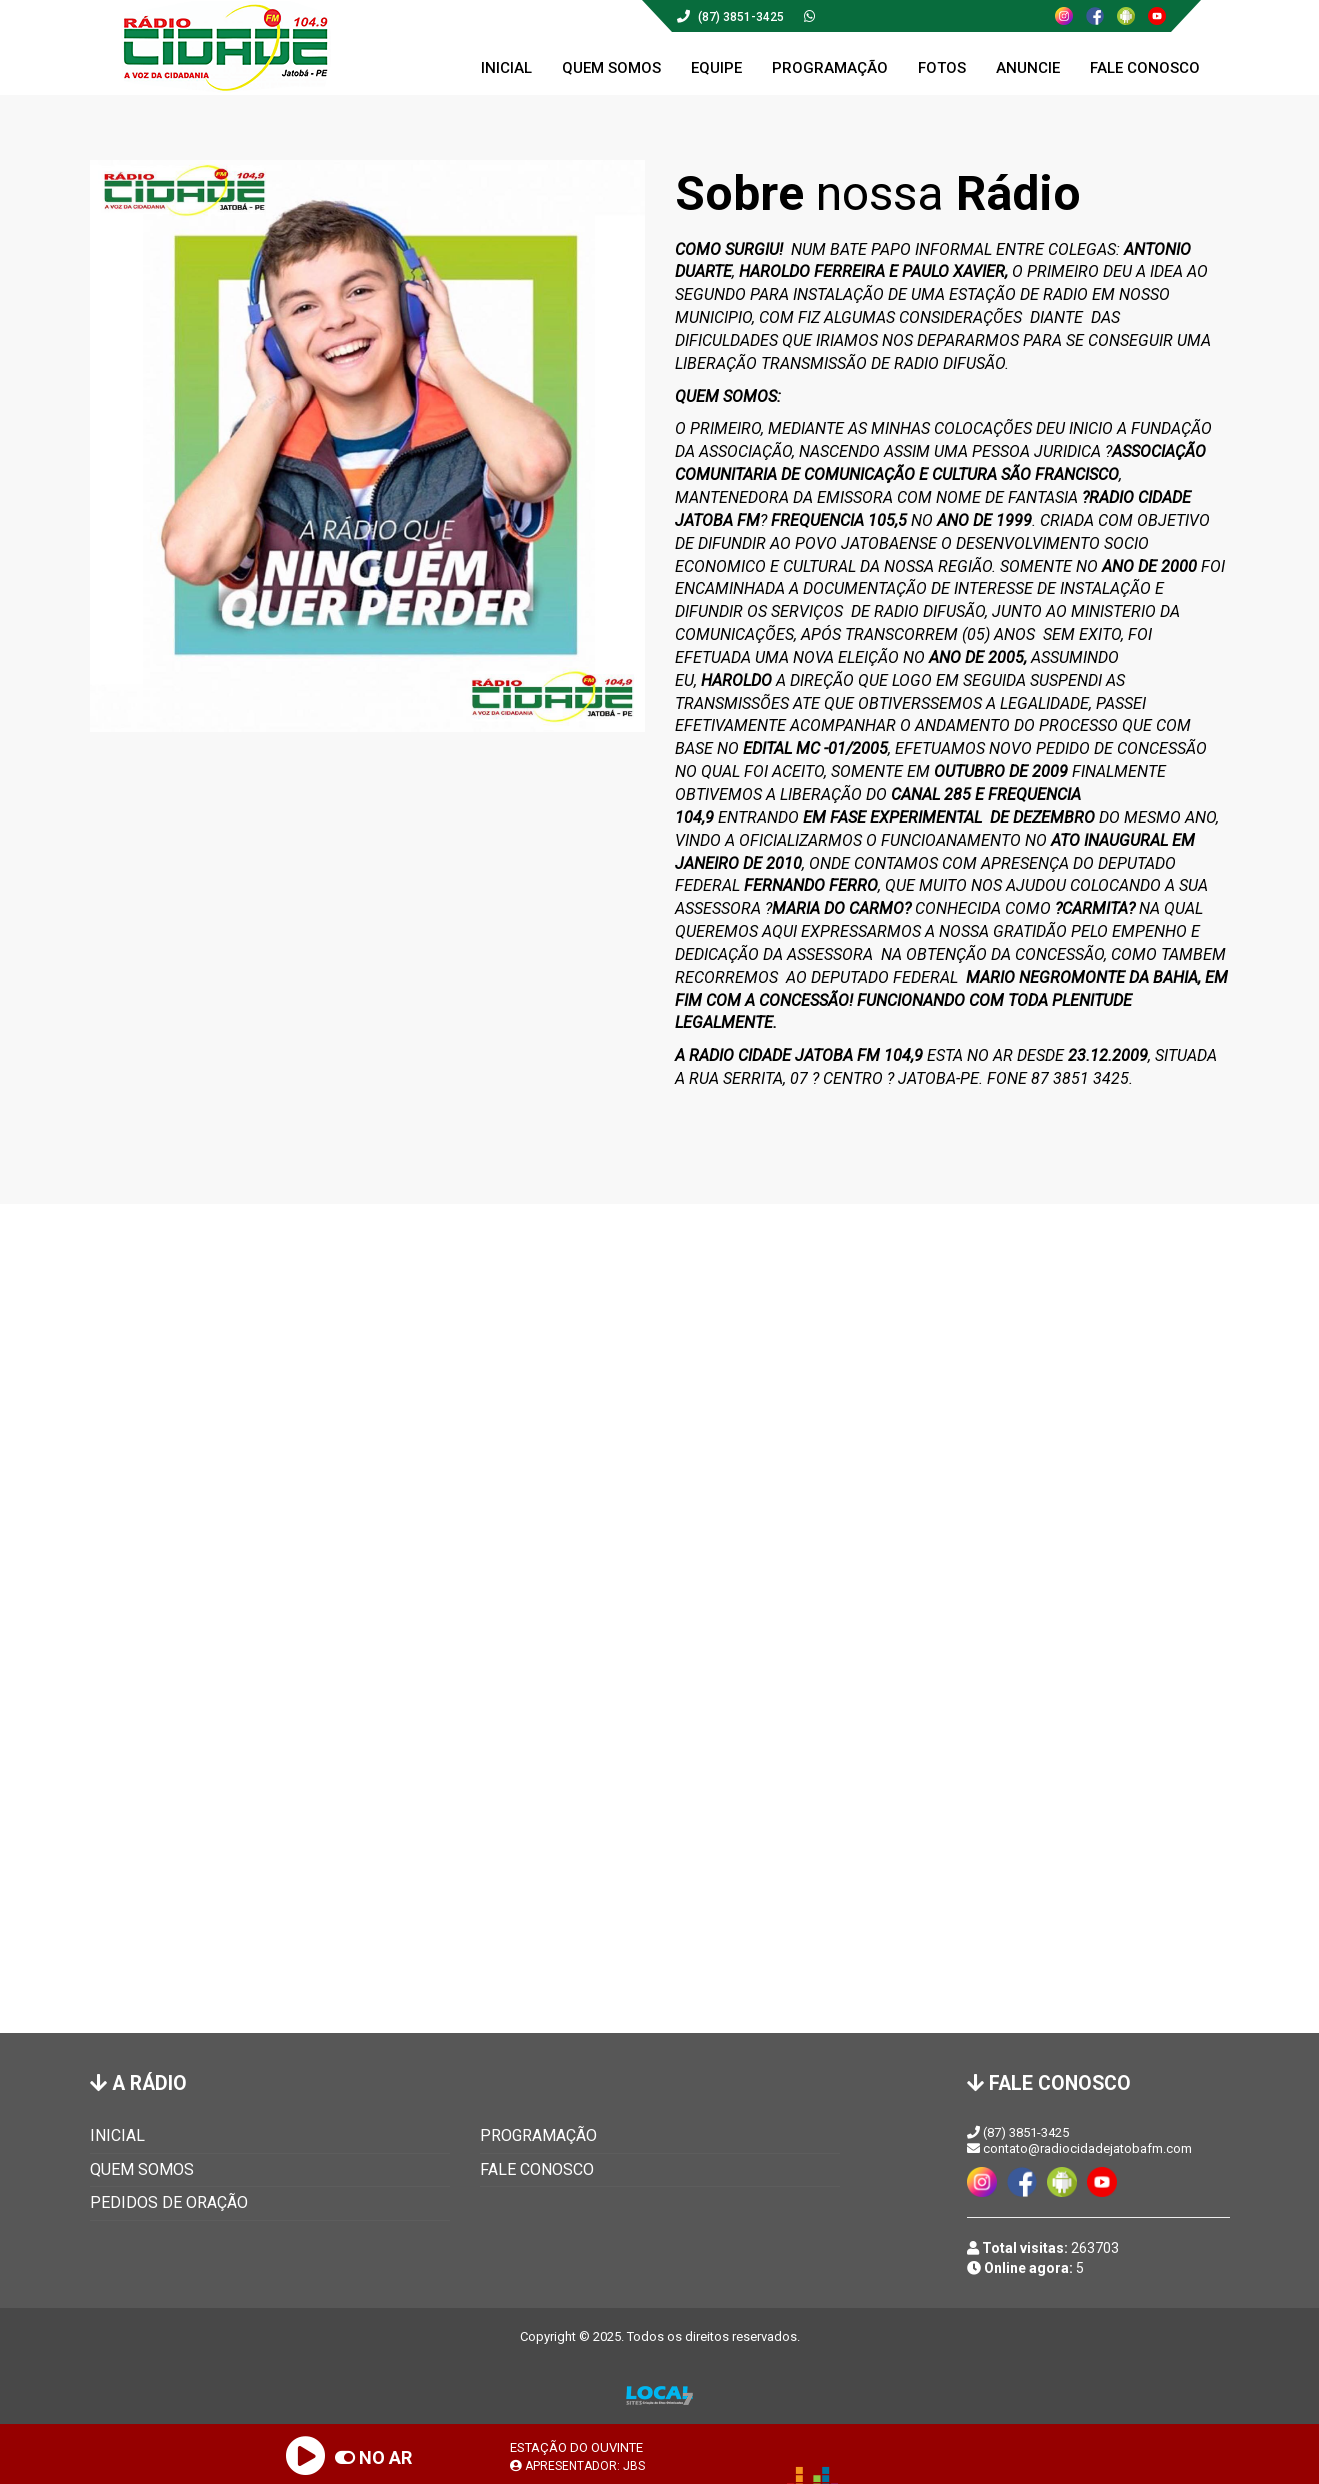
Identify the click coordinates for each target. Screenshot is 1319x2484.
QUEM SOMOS (142, 2169)
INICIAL (117, 2135)
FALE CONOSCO (537, 2169)
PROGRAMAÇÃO (538, 2135)
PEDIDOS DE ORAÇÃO (169, 2202)
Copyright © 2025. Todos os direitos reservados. (660, 2336)
